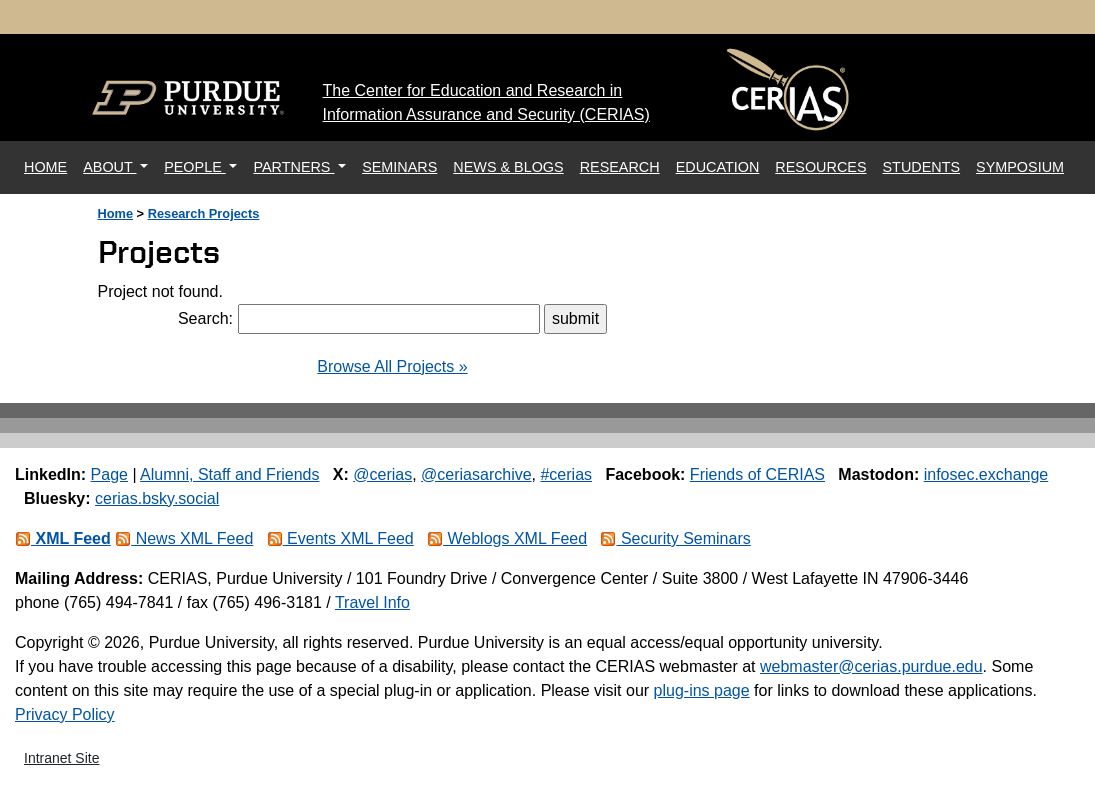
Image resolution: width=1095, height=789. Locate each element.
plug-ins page (702, 690)
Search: (205, 318)
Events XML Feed (340, 538)
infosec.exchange (986, 474)
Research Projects (204, 213)
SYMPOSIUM (1020, 167)
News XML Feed (184, 538)
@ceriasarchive (476, 474)
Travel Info (372, 602)
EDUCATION (718, 167)
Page (109, 474)
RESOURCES (820, 167)
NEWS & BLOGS (508, 167)
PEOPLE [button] (195, 167)
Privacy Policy (65, 714)
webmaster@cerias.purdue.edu (871, 666)
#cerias (566, 474)
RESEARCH (620, 167)
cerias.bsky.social (157, 498)
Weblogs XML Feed (507, 538)
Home (116, 213)
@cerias (382, 474)
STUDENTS (922, 167)
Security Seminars (675, 538)
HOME (49, 165)
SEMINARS (399, 167)
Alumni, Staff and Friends (229, 474)
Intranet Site (62, 758)
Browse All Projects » (392, 366)
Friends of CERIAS (757, 474)
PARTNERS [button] (293, 167)
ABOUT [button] (109, 167)
